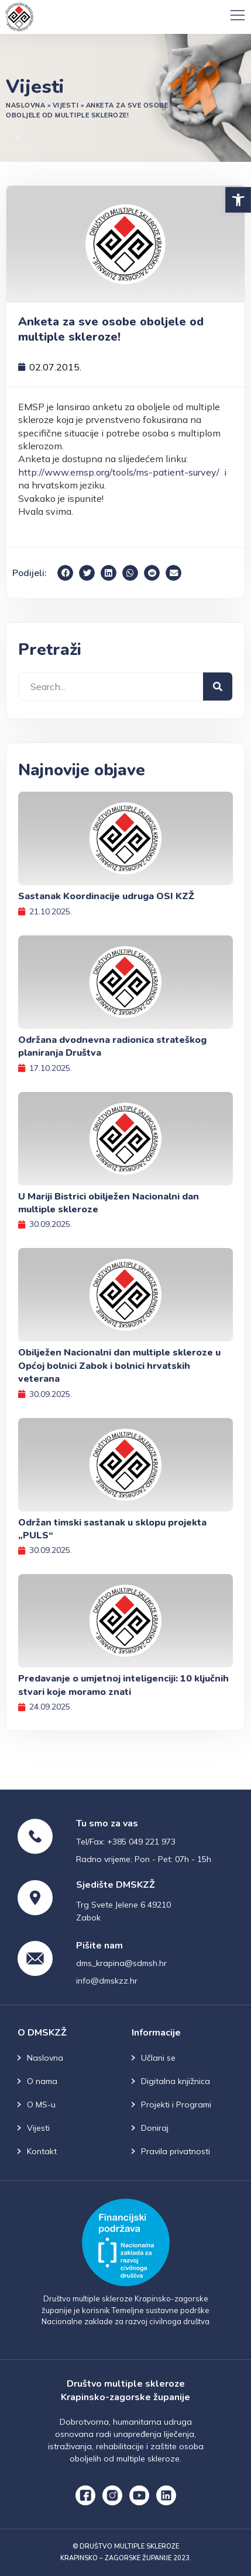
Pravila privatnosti (175, 2151)
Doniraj (155, 2128)
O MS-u (41, 2104)
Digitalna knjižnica (175, 2081)
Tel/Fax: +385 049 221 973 (126, 1841)
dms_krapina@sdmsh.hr (121, 1963)
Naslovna (25, 105)
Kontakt (42, 2151)
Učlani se (158, 2058)
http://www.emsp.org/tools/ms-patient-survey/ (118, 472)
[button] (238, 200)
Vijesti (66, 105)
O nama (42, 2081)
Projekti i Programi (176, 2104)
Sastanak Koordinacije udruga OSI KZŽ (106, 896)
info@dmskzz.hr (106, 1980)
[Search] (217, 686)
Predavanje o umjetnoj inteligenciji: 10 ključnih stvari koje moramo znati (123, 1685)
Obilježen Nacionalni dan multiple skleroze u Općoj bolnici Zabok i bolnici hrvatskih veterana (119, 1365)
